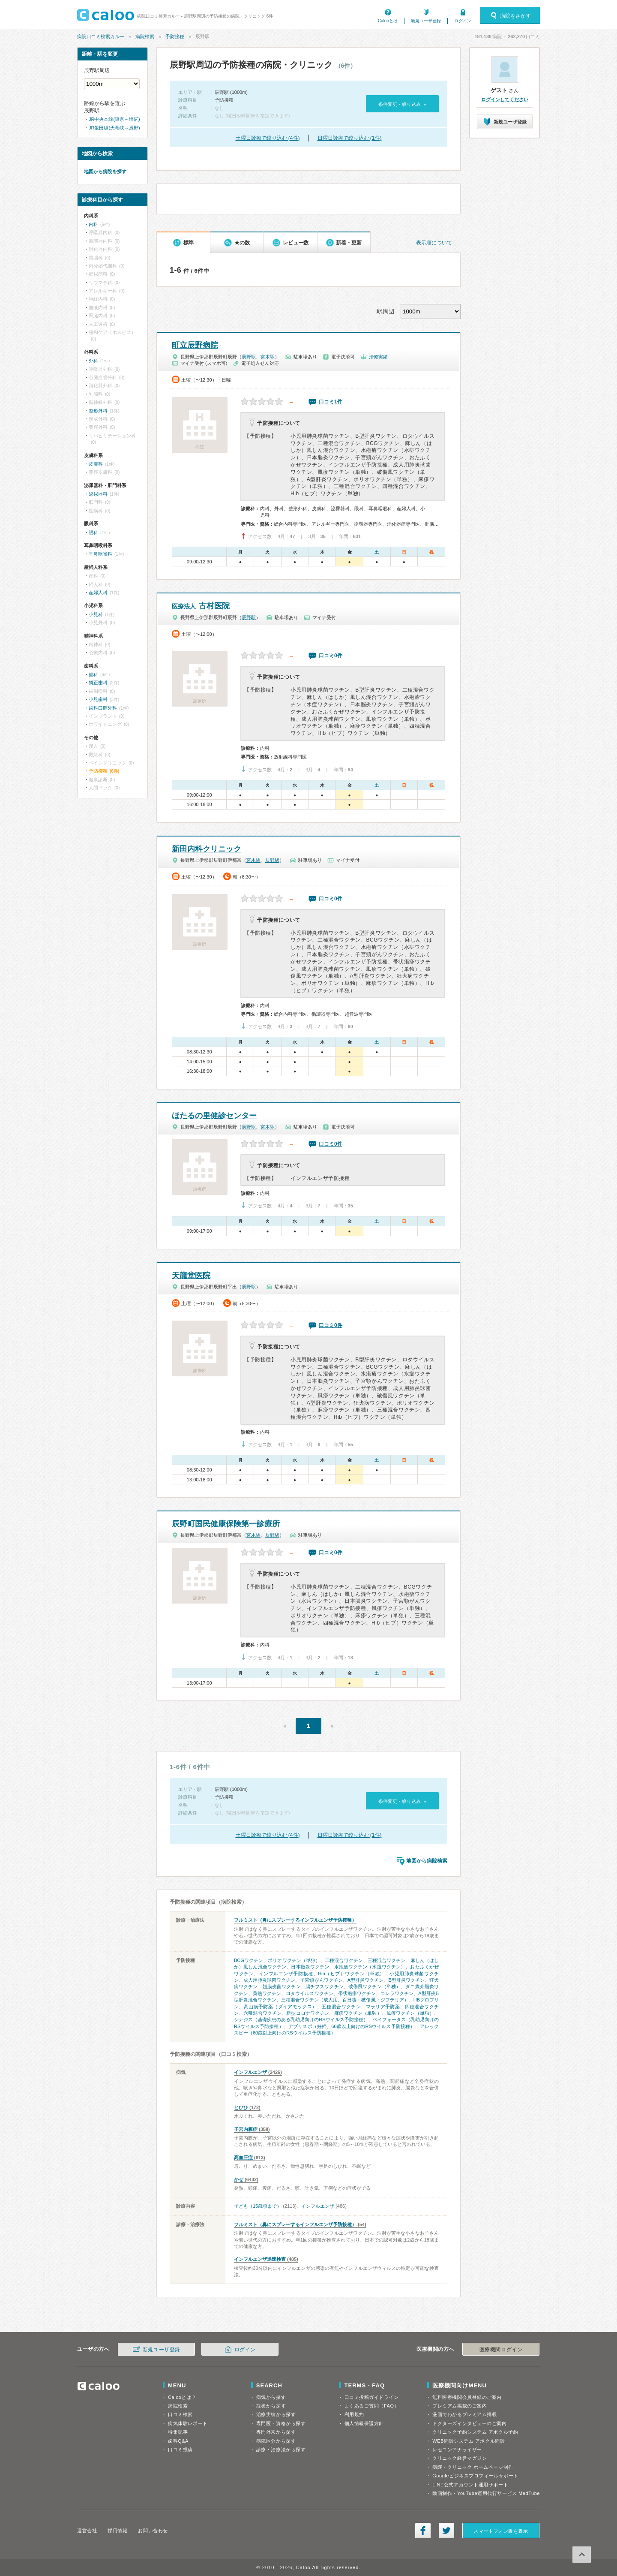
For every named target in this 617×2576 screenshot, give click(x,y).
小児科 (96, 614)
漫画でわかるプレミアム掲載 (464, 2414)
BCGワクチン (248, 1960)
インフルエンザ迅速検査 (260, 2259)
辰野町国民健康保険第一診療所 (226, 1524)
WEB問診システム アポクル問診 (468, 2441)
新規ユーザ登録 (426, 20)
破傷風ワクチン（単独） (374, 1986)
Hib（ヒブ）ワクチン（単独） (351, 1973)
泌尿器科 (98, 494)
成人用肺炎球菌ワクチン (269, 1980)
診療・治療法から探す (281, 2449)
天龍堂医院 (191, 1275)
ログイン (462, 20)
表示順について (434, 243)
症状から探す (271, 2405)
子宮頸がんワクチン (321, 1980)
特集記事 (178, 2432)
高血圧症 (243, 2157)
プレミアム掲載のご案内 (459, 2405)
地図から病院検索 (426, 1861)
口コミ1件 (330, 402)
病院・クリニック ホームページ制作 (472, 2467)
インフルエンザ (250, 2072)
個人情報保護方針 (364, 2423)
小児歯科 (98, 699)
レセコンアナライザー (457, 2449)
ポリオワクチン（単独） (294, 1960)
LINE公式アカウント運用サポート (470, 2484)
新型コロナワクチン (307, 2013)
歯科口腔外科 (103, 707)
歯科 (93, 674)
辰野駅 (249, 356)
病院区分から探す (276, 2441)
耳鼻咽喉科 (100, 554)
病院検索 (144, 36)
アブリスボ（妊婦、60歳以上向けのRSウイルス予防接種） (351, 2026)
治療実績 (378, 356)
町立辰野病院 (195, 345)
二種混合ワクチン (344, 1960)
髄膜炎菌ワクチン (282, 1986)
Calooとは (388, 20)
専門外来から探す (276, 2432)
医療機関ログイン (500, 2350)
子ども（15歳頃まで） (258, 2206)
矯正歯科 (98, 682)
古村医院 (201, 606)
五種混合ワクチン (341, 2006)
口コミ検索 (180, 2414)
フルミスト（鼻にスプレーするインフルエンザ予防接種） (295, 1920)
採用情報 (117, 2530)
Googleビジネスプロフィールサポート (475, 2475)
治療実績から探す (276, 2414)
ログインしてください (504, 99)
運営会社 (87, 2530)
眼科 (93, 532)
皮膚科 (96, 463)
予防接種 (174, 36)
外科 (93, 360)
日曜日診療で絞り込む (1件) (349, 138)
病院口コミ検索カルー (100, 36)
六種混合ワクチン (262, 2013)
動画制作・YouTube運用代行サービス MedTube (486, 2493)
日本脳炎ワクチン (310, 1966)
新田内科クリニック (206, 849)
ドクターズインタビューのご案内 (469, 2423)
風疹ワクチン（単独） (410, 2013)
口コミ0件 (330, 656)
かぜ (238, 2179)
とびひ (241, 2107)
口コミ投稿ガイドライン (371, 2397)
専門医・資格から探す (281, 2423)
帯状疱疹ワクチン (357, 1993)
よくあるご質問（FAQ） (371, 2405)
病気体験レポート (187, 2423)
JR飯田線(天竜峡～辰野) (114, 127)
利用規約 (354, 2414)
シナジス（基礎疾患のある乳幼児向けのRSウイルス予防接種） (301, 2019)
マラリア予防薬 (383, 2006)
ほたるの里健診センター (214, 1115)
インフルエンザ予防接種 (286, 1973)
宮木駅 (268, 356)
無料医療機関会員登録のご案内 (467, 2397)
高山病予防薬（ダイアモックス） (280, 2006)
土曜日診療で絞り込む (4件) (268, 138)
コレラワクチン (396, 1993)
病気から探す (271, 2397)
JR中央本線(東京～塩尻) (114, 119)
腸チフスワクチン (325, 1986)
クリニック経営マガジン (459, 2458)
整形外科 (98, 410)
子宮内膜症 (246, 2129)
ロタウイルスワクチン (309, 1993)
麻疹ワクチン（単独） (358, 2013)
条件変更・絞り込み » (402, 104)
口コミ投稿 (180, 2449)
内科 (93, 224)
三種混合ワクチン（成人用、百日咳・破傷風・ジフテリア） (344, 1999)
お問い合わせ (153, 2530)
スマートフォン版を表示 (500, 2531)
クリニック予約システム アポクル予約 (475, 2432)
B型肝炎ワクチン (406, 1980)
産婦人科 (98, 592)
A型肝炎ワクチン (365, 1980)
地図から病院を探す (105, 171)
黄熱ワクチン (267, 1993)
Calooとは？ (182, 2397)
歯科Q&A (178, 2441)
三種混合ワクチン (387, 1960)
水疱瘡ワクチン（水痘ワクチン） (370, 1966)
